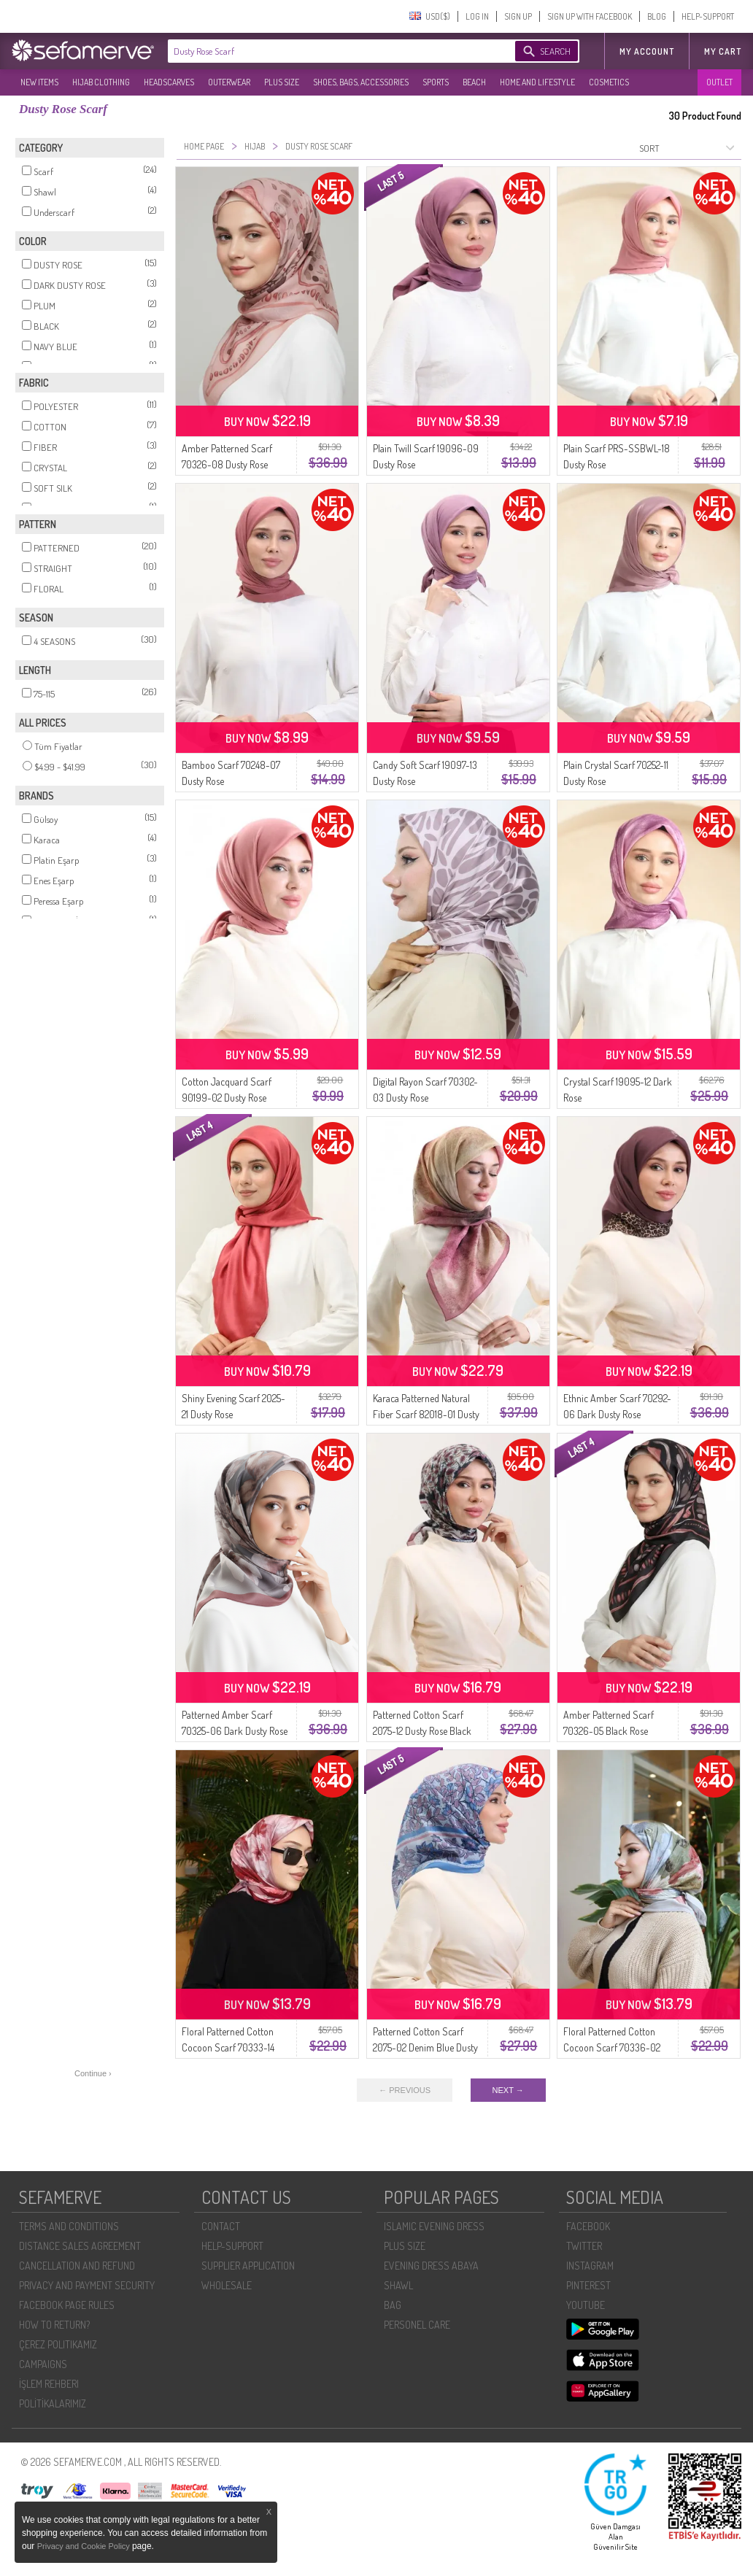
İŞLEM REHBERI (49, 2384)
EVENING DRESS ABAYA (431, 2265)
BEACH (474, 82)
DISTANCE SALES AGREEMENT (80, 2246)
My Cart (722, 51)
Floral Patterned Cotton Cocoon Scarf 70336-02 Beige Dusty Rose (611, 2047)
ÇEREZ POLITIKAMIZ (58, 2344)
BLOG (656, 16)
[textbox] (327, 51)
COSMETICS (609, 82)
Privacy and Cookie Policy (84, 2546)
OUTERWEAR (229, 82)
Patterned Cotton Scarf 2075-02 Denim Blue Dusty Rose (425, 2047)
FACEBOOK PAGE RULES (67, 2305)
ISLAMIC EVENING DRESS (434, 2226)
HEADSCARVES (169, 82)
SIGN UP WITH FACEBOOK (589, 16)
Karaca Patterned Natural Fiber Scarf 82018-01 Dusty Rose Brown (426, 1414)
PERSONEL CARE (417, 2324)
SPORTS (435, 82)
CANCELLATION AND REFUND (77, 2265)
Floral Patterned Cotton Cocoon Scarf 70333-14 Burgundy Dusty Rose (228, 2047)
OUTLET (719, 82)
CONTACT (220, 2226)
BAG (392, 2305)
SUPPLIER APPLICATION (248, 2265)
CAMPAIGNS (43, 2364)
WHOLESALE (226, 2285)
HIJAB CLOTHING (101, 82)
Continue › (93, 2073)
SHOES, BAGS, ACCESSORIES (361, 82)
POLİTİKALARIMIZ (52, 2403)
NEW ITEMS (39, 82)
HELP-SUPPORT (707, 16)
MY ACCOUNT (646, 51)
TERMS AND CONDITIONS (69, 2226)
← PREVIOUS (404, 2090)
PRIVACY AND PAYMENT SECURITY (87, 2285)
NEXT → (508, 2090)
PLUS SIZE (281, 82)
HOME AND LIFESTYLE (537, 82)
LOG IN (477, 16)
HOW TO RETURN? (54, 2324)
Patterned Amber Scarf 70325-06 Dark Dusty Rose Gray (234, 1731)
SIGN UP (518, 16)
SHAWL (398, 2285)
